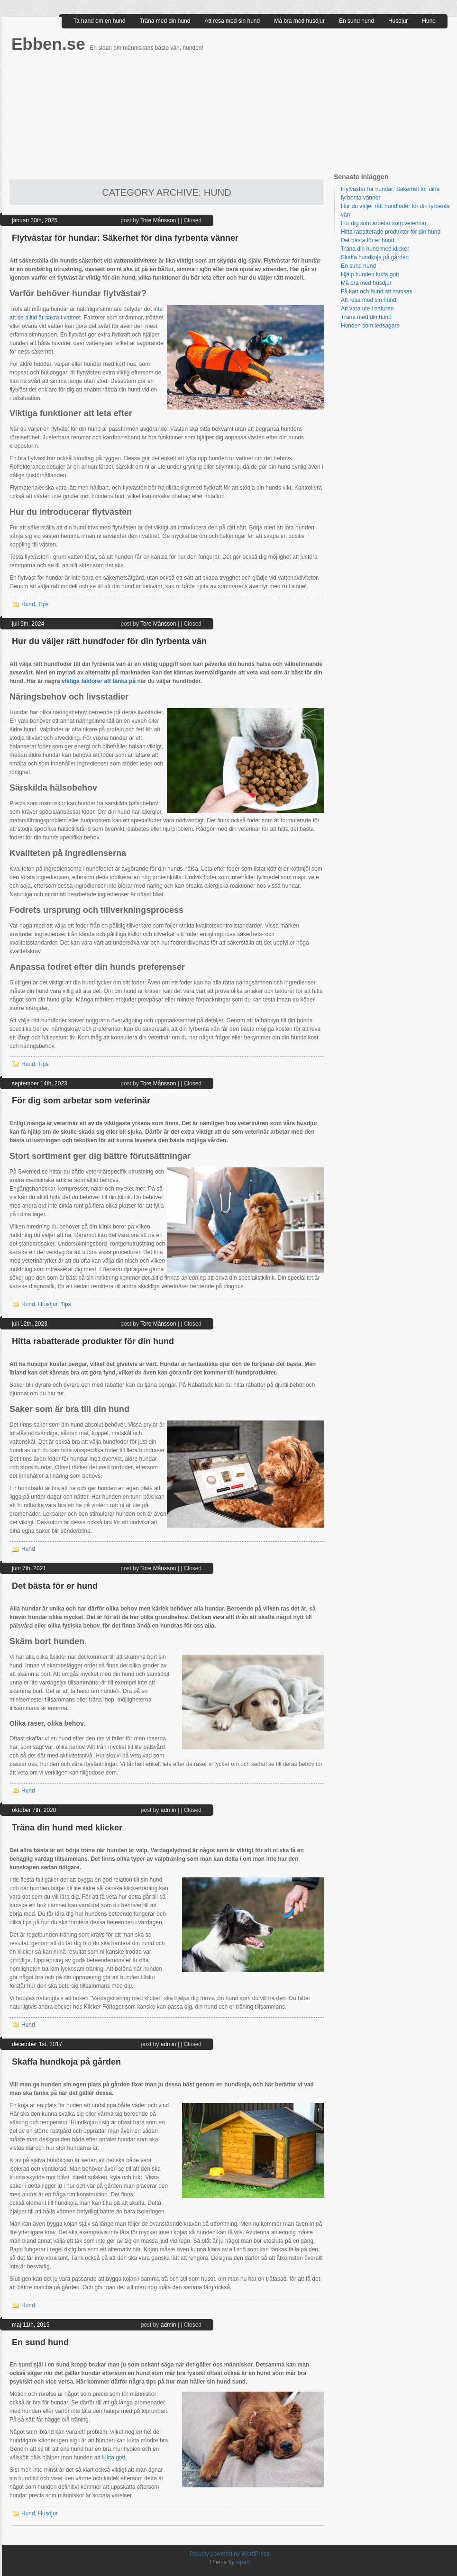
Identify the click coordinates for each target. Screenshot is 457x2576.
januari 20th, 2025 (34, 220)
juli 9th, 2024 (28, 623)
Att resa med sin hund (232, 21)
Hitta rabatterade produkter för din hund (93, 1341)
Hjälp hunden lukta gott (370, 274)
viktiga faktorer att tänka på (99, 681)
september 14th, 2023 (39, 1083)
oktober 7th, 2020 (34, 1810)
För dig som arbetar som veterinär (81, 1100)
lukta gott (113, 2457)
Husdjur (398, 21)
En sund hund (356, 21)
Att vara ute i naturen (367, 308)
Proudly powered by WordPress (230, 2553)
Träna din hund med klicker (67, 1827)
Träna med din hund (164, 21)
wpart (243, 2562)
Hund (429, 21)
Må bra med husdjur (299, 21)
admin (168, 1810)
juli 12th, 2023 (29, 1323)
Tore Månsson (158, 220)
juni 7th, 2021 (29, 1568)
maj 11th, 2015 (30, 2324)
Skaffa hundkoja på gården (66, 2061)
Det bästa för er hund (55, 1586)
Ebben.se (50, 44)
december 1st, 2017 (37, 2044)
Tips (43, 604)
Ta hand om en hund (99, 21)
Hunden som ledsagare (370, 325)
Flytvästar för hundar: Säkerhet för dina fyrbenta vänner (125, 238)
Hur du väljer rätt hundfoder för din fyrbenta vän (109, 641)
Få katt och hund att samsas (376, 291)
